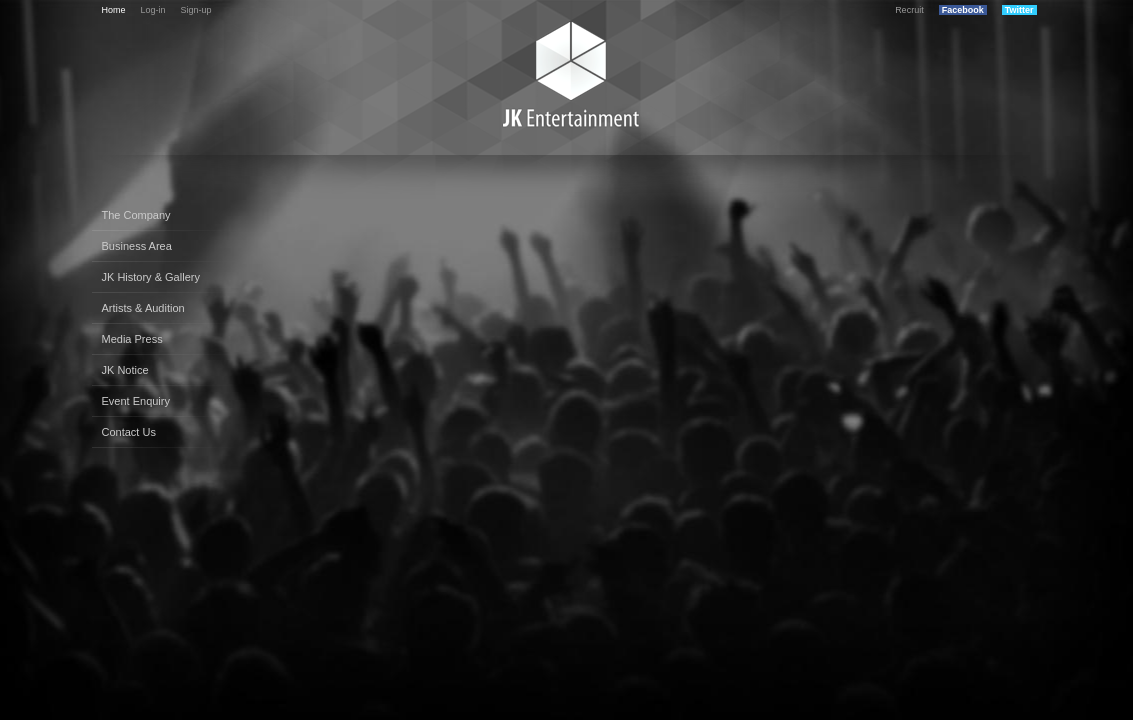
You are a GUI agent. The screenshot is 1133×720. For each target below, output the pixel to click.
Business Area (137, 246)
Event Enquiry (136, 401)
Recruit (909, 10)
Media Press (132, 339)
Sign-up (196, 10)
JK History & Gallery (151, 277)
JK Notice (125, 370)
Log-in (153, 10)
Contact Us (129, 432)
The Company (136, 215)
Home (114, 10)
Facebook (963, 10)
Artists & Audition (143, 308)
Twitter (1019, 10)
